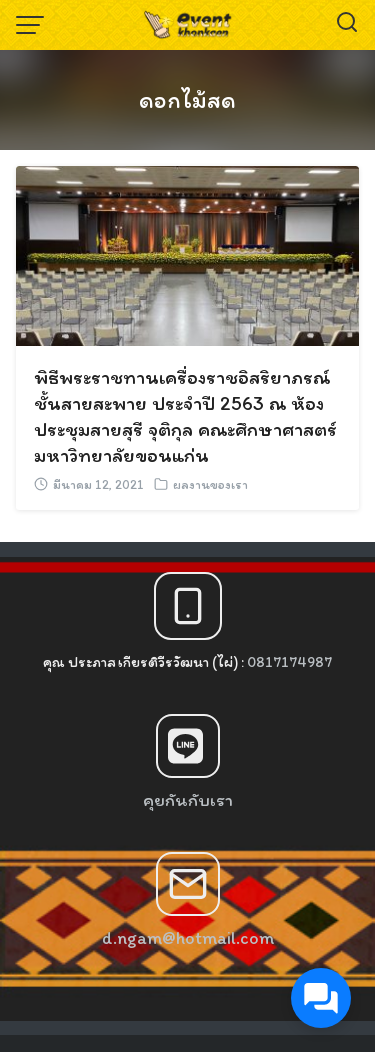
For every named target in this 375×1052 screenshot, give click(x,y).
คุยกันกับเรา (188, 800)
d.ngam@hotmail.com (188, 938)
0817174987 (289, 662)
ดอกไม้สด (187, 99)
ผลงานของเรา (210, 484)
